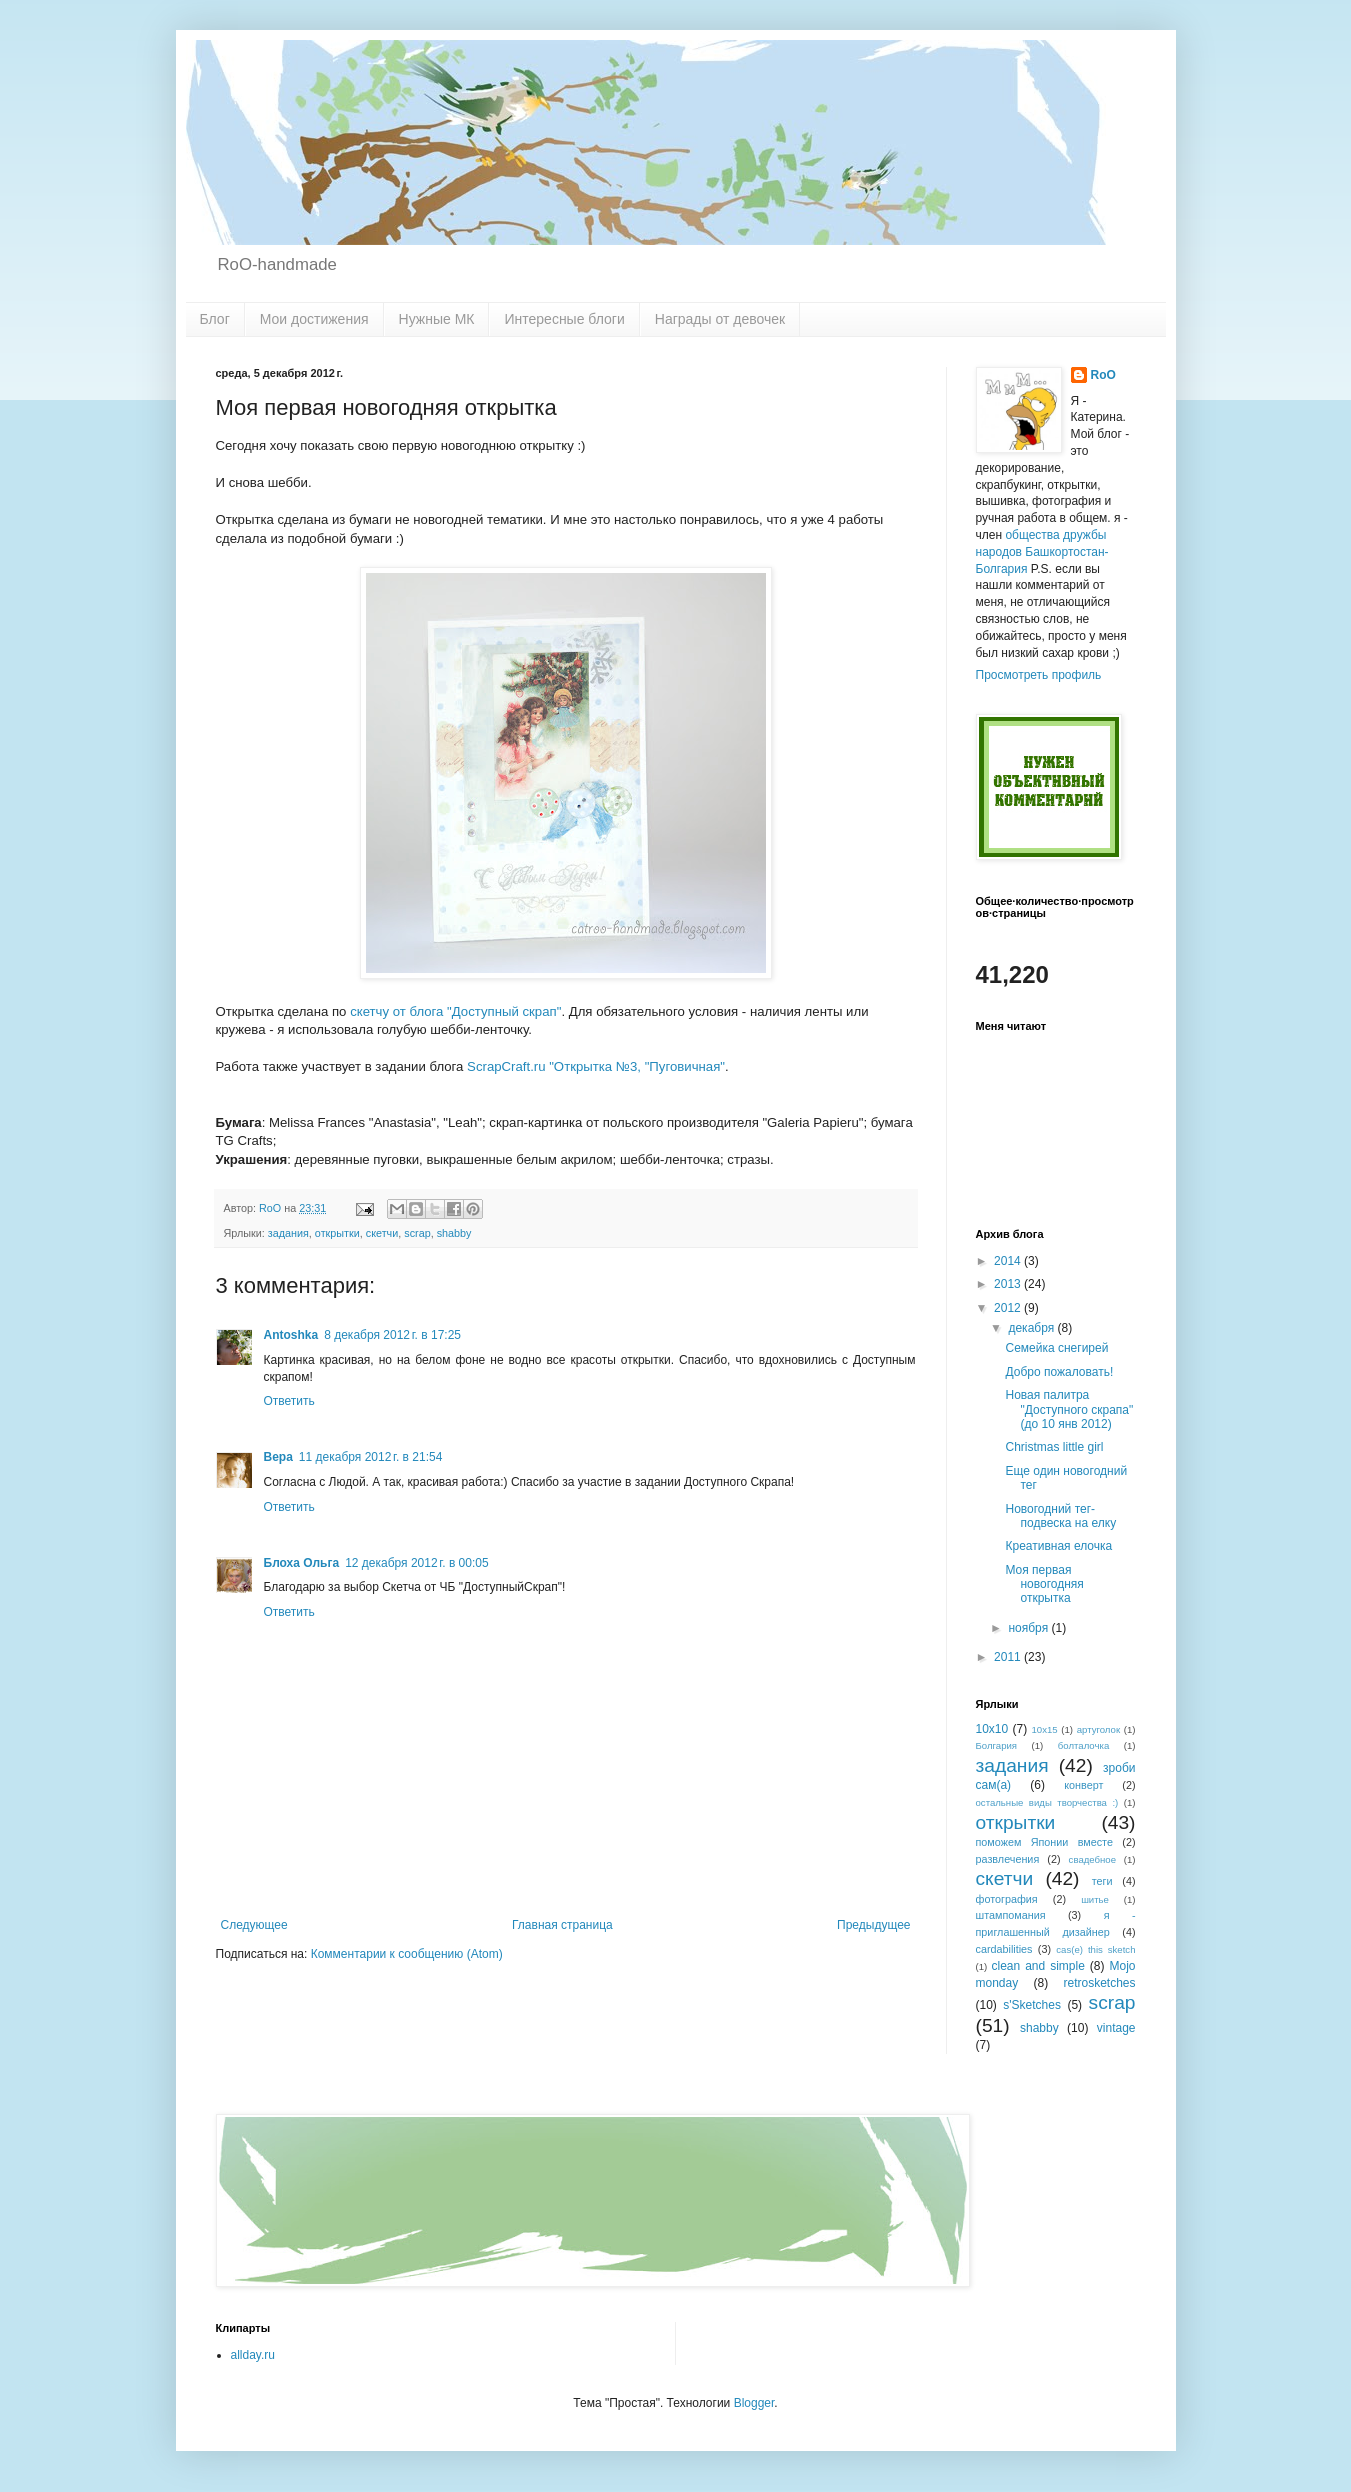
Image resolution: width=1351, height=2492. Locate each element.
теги (1102, 1881)
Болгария (997, 1745)
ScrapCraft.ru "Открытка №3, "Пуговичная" (596, 1066)
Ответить (289, 1401)
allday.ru (253, 2355)
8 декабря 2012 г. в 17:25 (392, 1335)
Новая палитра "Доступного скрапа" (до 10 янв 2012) (1069, 1409)
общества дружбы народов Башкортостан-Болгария (1042, 552)
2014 (1009, 1261)
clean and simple (1038, 1966)
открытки (337, 1233)
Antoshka (291, 1335)
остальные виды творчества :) (1047, 1802)
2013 (1009, 1284)
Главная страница (562, 1925)
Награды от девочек (720, 319)
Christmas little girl (1054, 1447)
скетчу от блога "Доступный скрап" (455, 1011)
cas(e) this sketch (1095, 1949)
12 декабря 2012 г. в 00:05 (416, 1563)
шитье (1095, 1899)
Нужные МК (437, 319)
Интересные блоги (564, 319)
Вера (278, 1457)
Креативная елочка (1058, 1546)
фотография (1007, 1899)
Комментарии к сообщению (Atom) (407, 1954)
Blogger (754, 2403)
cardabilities (1004, 1949)
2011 (1009, 1657)
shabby (454, 1233)
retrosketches (1099, 1983)
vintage (1116, 2028)
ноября (1029, 1628)
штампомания (1011, 1915)
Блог (215, 319)
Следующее (254, 1925)
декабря (1032, 1328)
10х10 (992, 1729)
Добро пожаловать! (1059, 1372)
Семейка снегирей (1056, 1348)
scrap (417, 1233)
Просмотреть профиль (1039, 675)
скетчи (382, 1233)
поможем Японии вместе (1044, 1842)
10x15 (1045, 1729)
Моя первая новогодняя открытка (1044, 1584)
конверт (1083, 1785)
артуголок (1098, 1729)
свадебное (1092, 1859)
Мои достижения (314, 319)
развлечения (1008, 1859)
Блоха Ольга (302, 1563)
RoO (1103, 375)
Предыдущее (873, 1925)
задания (288, 1233)
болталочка (1083, 1745)
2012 (1009, 1308)
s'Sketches (1032, 2005)
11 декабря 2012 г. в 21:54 (370, 1457)
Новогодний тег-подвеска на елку (1060, 1516)
